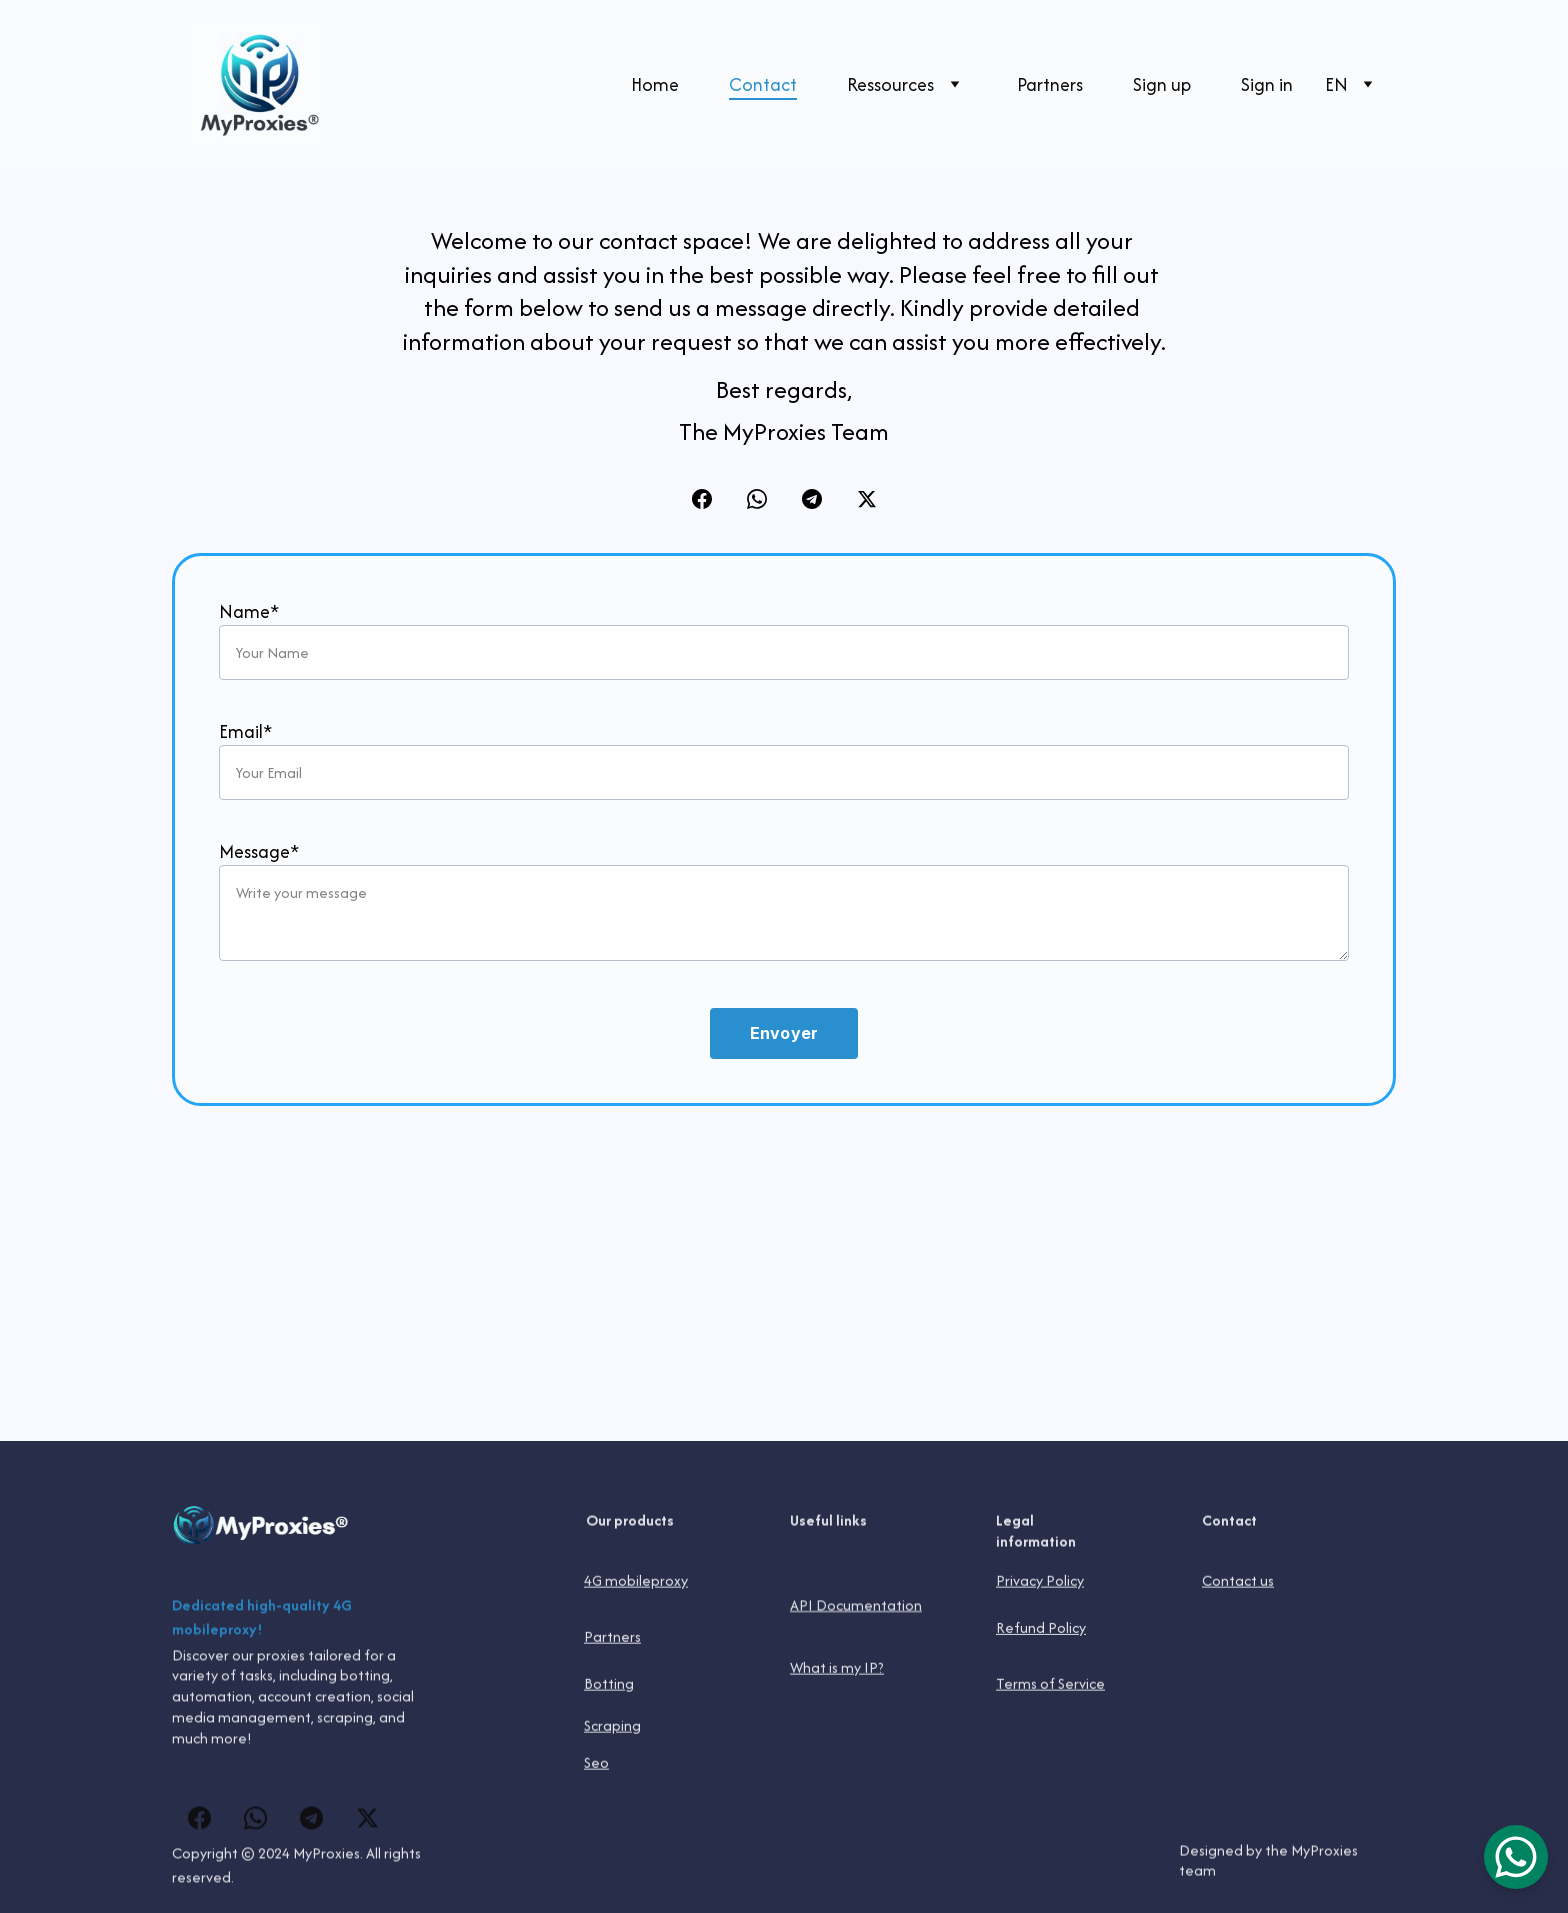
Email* (245, 735)
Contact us (1238, 1581)
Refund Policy (1041, 1629)
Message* (259, 855)
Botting (609, 1684)
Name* (249, 615)
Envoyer (784, 1037)
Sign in (1267, 84)
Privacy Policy (1040, 1581)
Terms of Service (1050, 1684)
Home (655, 84)
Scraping (612, 1726)
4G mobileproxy (636, 1581)
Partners (1050, 84)
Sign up (1162, 84)
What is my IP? (837, 1668)
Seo (596, 1763)
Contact (763, 84)
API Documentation (856, 1607)
